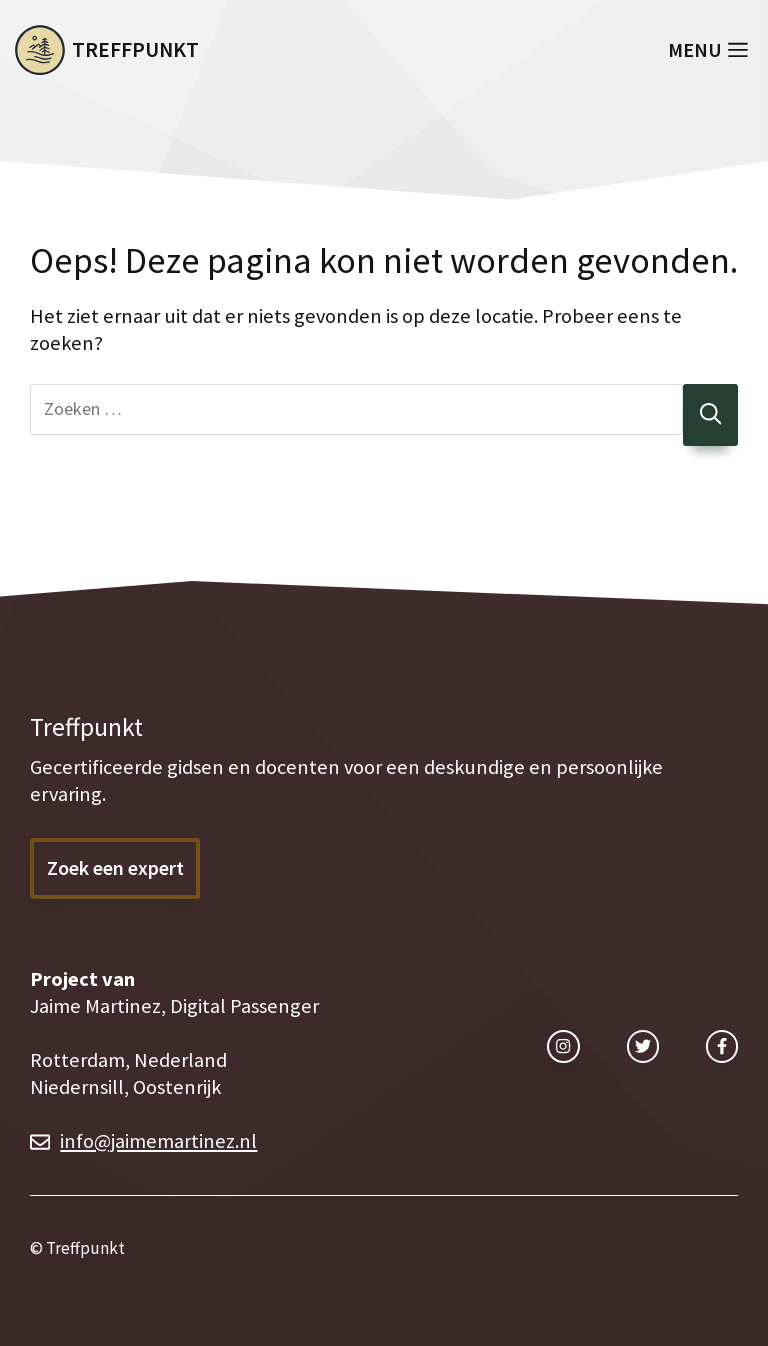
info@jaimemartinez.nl (158, 1141)
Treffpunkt (135, 49)
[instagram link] (563, 1046)
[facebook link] (722, 1046)
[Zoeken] (710, 415)
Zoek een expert (115, 868)
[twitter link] (643, 1046)
